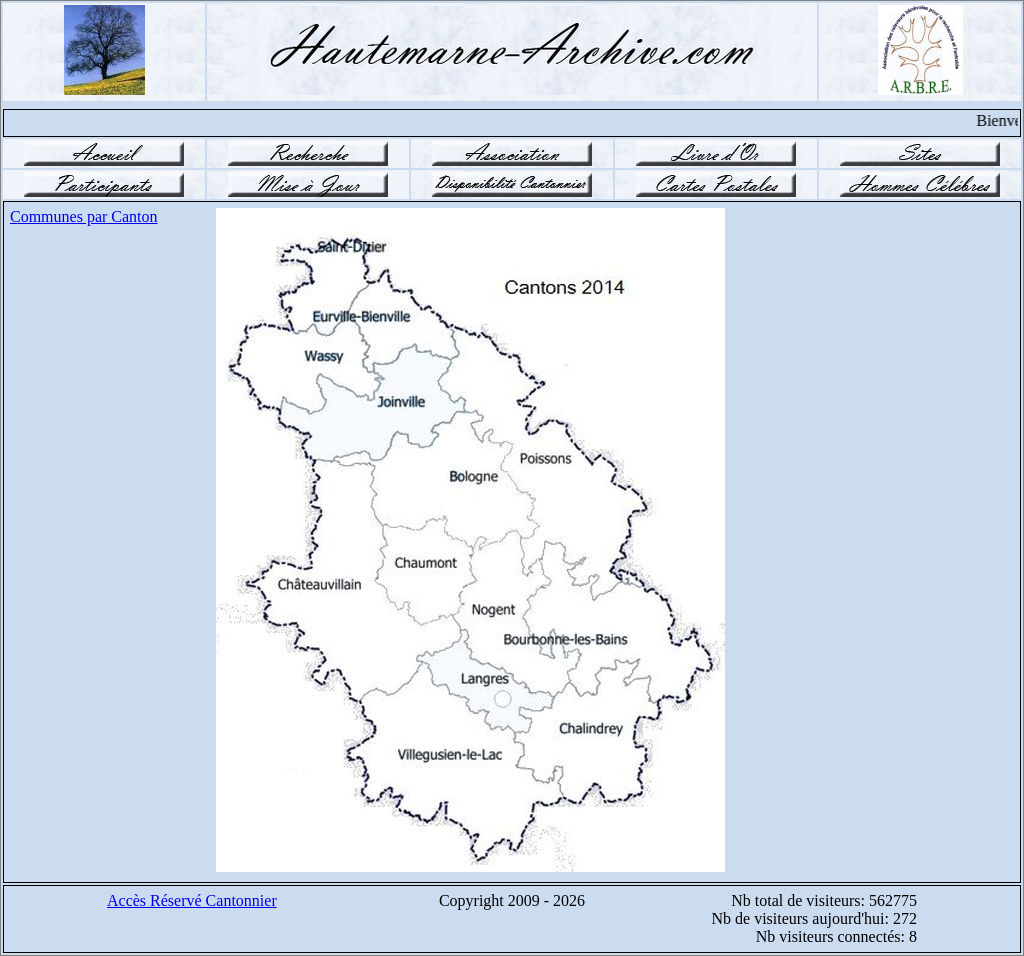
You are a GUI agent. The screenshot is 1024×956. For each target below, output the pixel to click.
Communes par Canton (84, 216)
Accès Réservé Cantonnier (192, 900)
